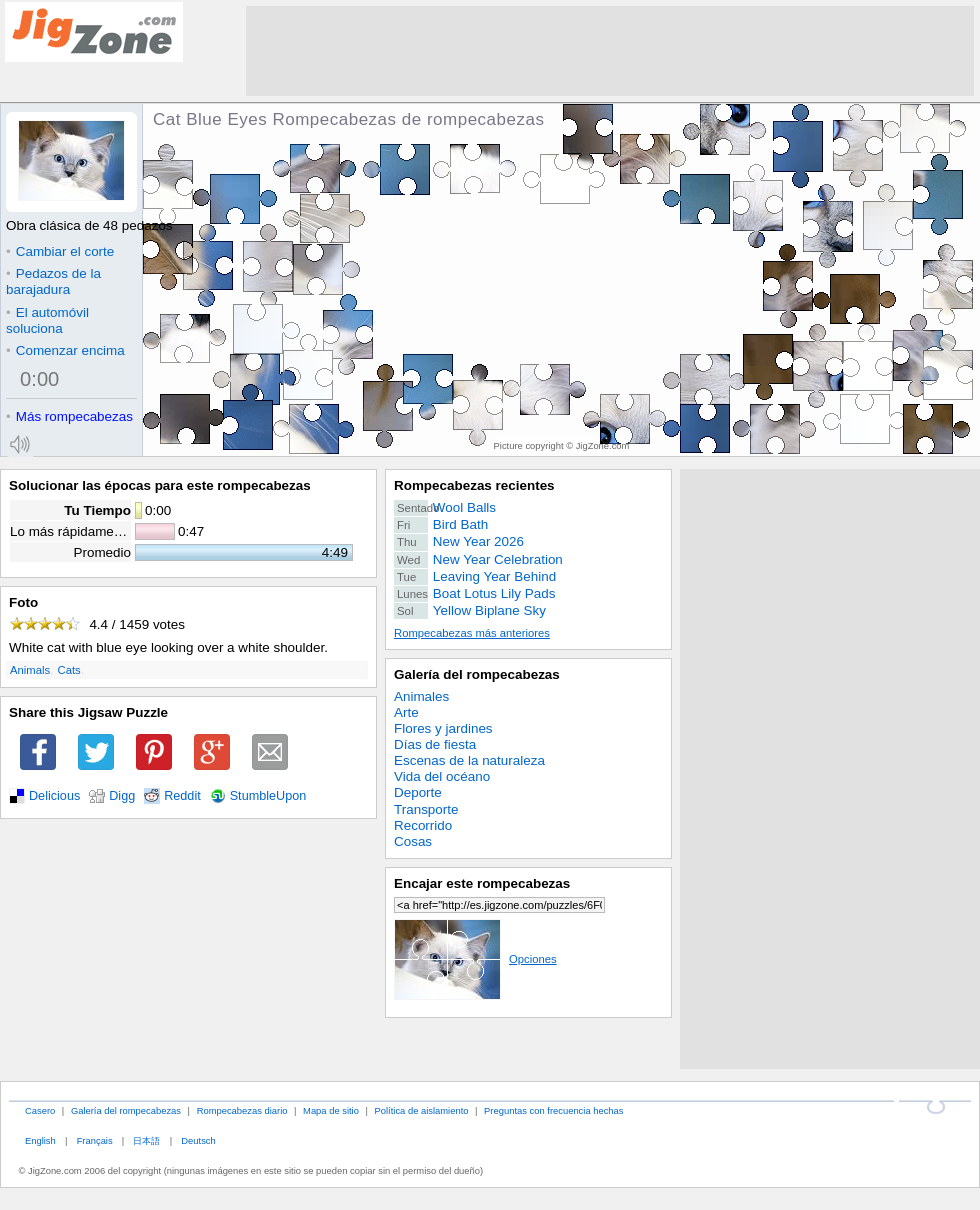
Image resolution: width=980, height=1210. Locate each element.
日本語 (146, 1140)
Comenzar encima (65, 350)
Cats (69, 670)
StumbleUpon (268, 796)
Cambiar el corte (60, 251)
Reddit (182, 796)
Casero (40, 1110)
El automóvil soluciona (47, 320)
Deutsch (198, 1140)
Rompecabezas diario (242, 1110)
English (40, 1140)
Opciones (475, 959)
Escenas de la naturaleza (469, 760)
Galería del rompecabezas (477, 674)
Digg (122, 796)
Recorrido (423, 825)
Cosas (413, 841)
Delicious (54, 796)
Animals (30, 670)
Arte (406, 712)
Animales (421, 696)
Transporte (426, 809)
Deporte (418, 792)
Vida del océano (442, 776)
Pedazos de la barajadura (53, 281)
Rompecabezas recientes (474, 485)
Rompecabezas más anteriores (472, 633)
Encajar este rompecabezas (482, 883)
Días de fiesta (435, 744)
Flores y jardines (443, 728)
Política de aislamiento (422, 1110)
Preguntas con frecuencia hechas (553, 1110)
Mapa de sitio (331, 1110)
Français (95, 1140)
